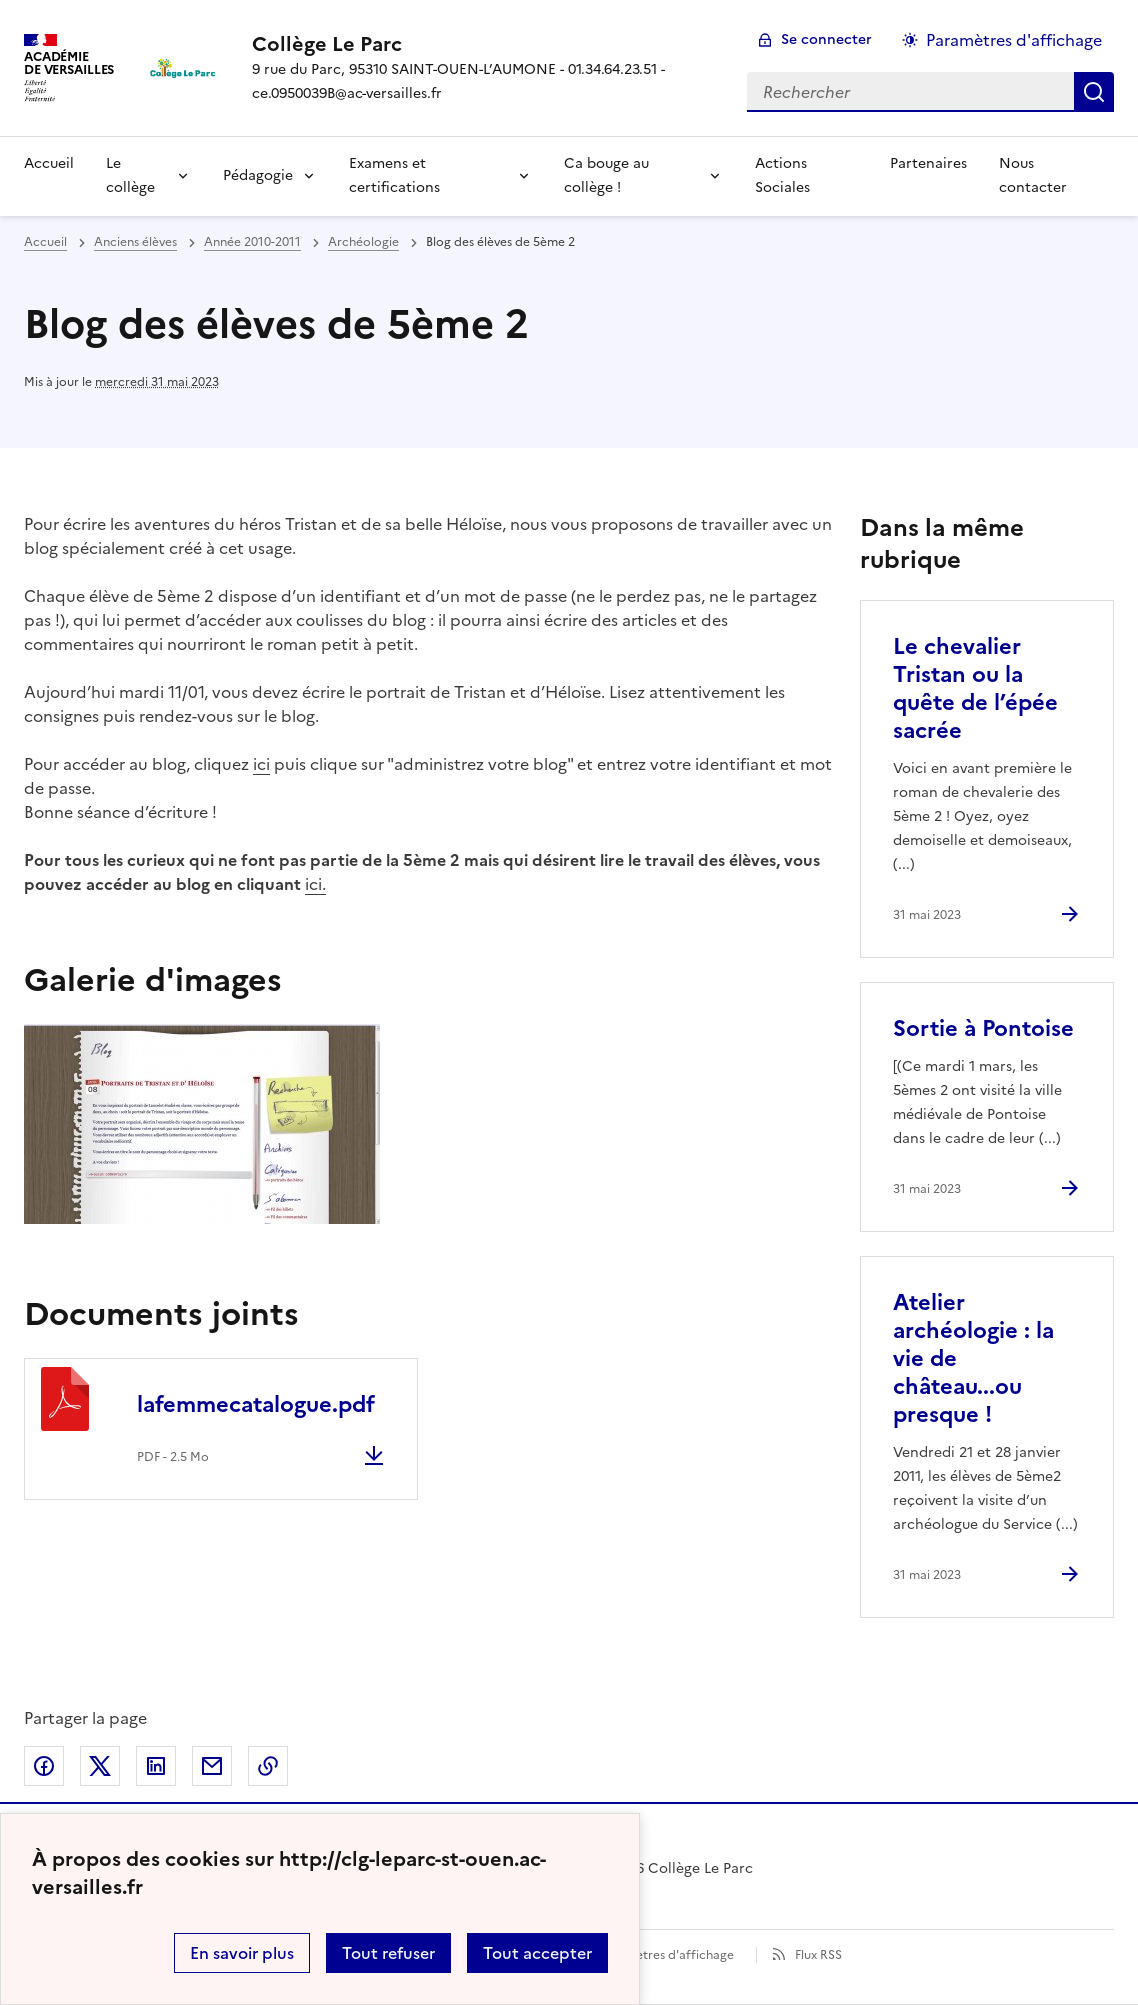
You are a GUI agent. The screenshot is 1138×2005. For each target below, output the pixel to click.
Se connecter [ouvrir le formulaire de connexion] (826, 39)
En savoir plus (242, 1953)
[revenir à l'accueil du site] (483, 44)
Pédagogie (258, 175)
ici (261, 764)
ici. (315, 884)
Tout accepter (537, 1953)
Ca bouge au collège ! (606, 175)
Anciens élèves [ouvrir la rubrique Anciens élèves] (135, 242)
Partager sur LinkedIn (156, 1766)
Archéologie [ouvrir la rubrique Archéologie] (363, 242)
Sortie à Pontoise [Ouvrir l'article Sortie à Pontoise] (983, 1028)
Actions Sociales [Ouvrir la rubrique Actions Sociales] (782, 175)
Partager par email (212, 1766)
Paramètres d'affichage (666, 1955)
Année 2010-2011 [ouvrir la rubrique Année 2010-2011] (252, 242)
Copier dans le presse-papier (268, 1766)
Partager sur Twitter (100, 1766)
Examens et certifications (394, 175)
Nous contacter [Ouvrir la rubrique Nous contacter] (1033, 175)
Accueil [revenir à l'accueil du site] (45, 242)
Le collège (130, 175)
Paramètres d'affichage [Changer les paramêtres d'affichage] (1014, 40)
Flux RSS (818, 1955)
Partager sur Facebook (44, 1766)
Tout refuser (388, 1953)
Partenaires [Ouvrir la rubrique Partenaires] (928, 163)
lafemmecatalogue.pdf (256, 1404)
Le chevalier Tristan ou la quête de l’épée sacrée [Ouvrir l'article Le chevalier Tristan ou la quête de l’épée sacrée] (975, 688)
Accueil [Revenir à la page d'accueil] (49, 163)
